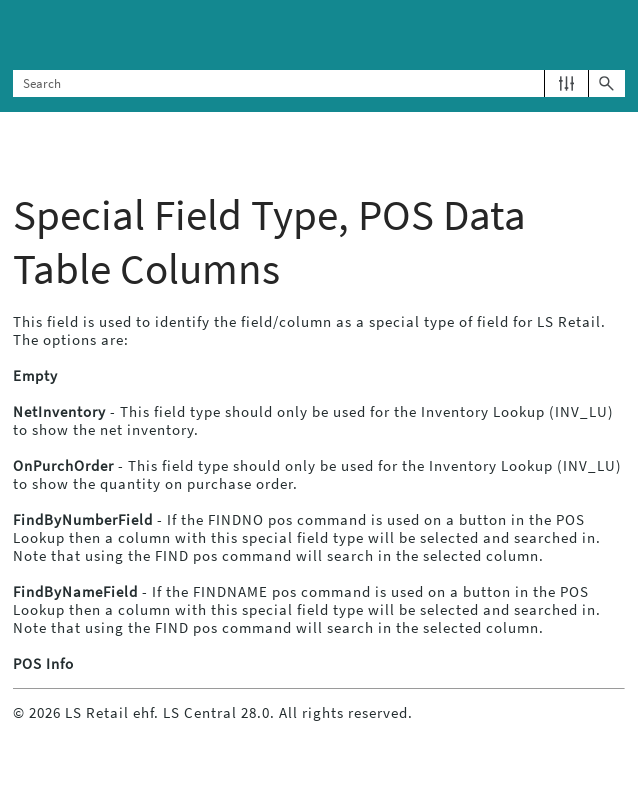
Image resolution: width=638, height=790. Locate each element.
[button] (566, 83)
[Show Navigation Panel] (614, 35)
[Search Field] (318, 83)
